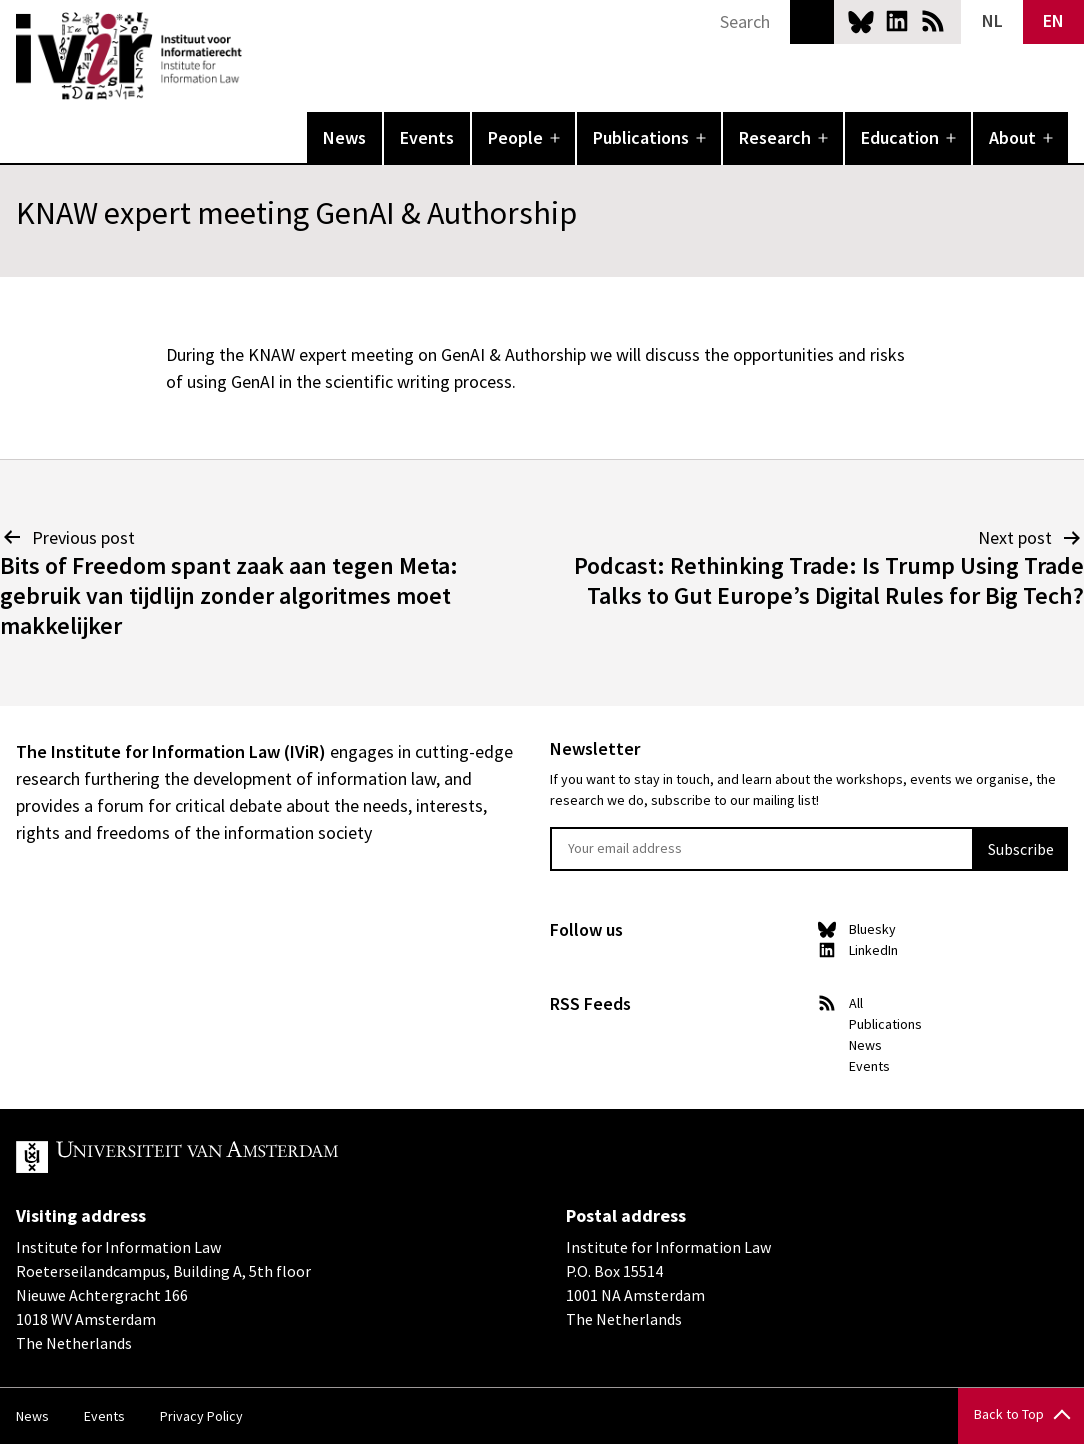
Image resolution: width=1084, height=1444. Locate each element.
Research (775, 137)
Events (427, 137)
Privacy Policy (201, 1416)
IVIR (256, 56)
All (856, 1003)
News (344, 137)
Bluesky (861, 21)
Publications (641, 137)
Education (900, 137)
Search (812, 22)
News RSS (933, 21)
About (1012, 137)
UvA (248, 1157)
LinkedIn (897, 21)
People (515, 137)
